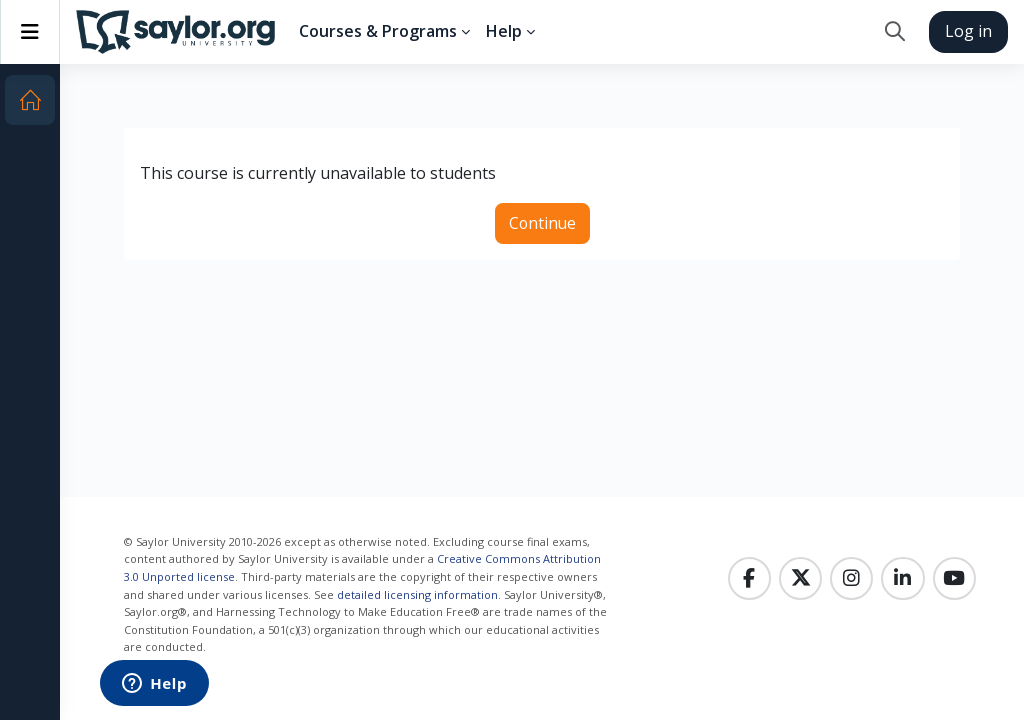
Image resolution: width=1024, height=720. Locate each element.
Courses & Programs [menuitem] (378, 31)
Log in (968, 31)
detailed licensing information (417, 594)
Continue (542, 223)
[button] (894, 32)
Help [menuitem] (504, 31)
